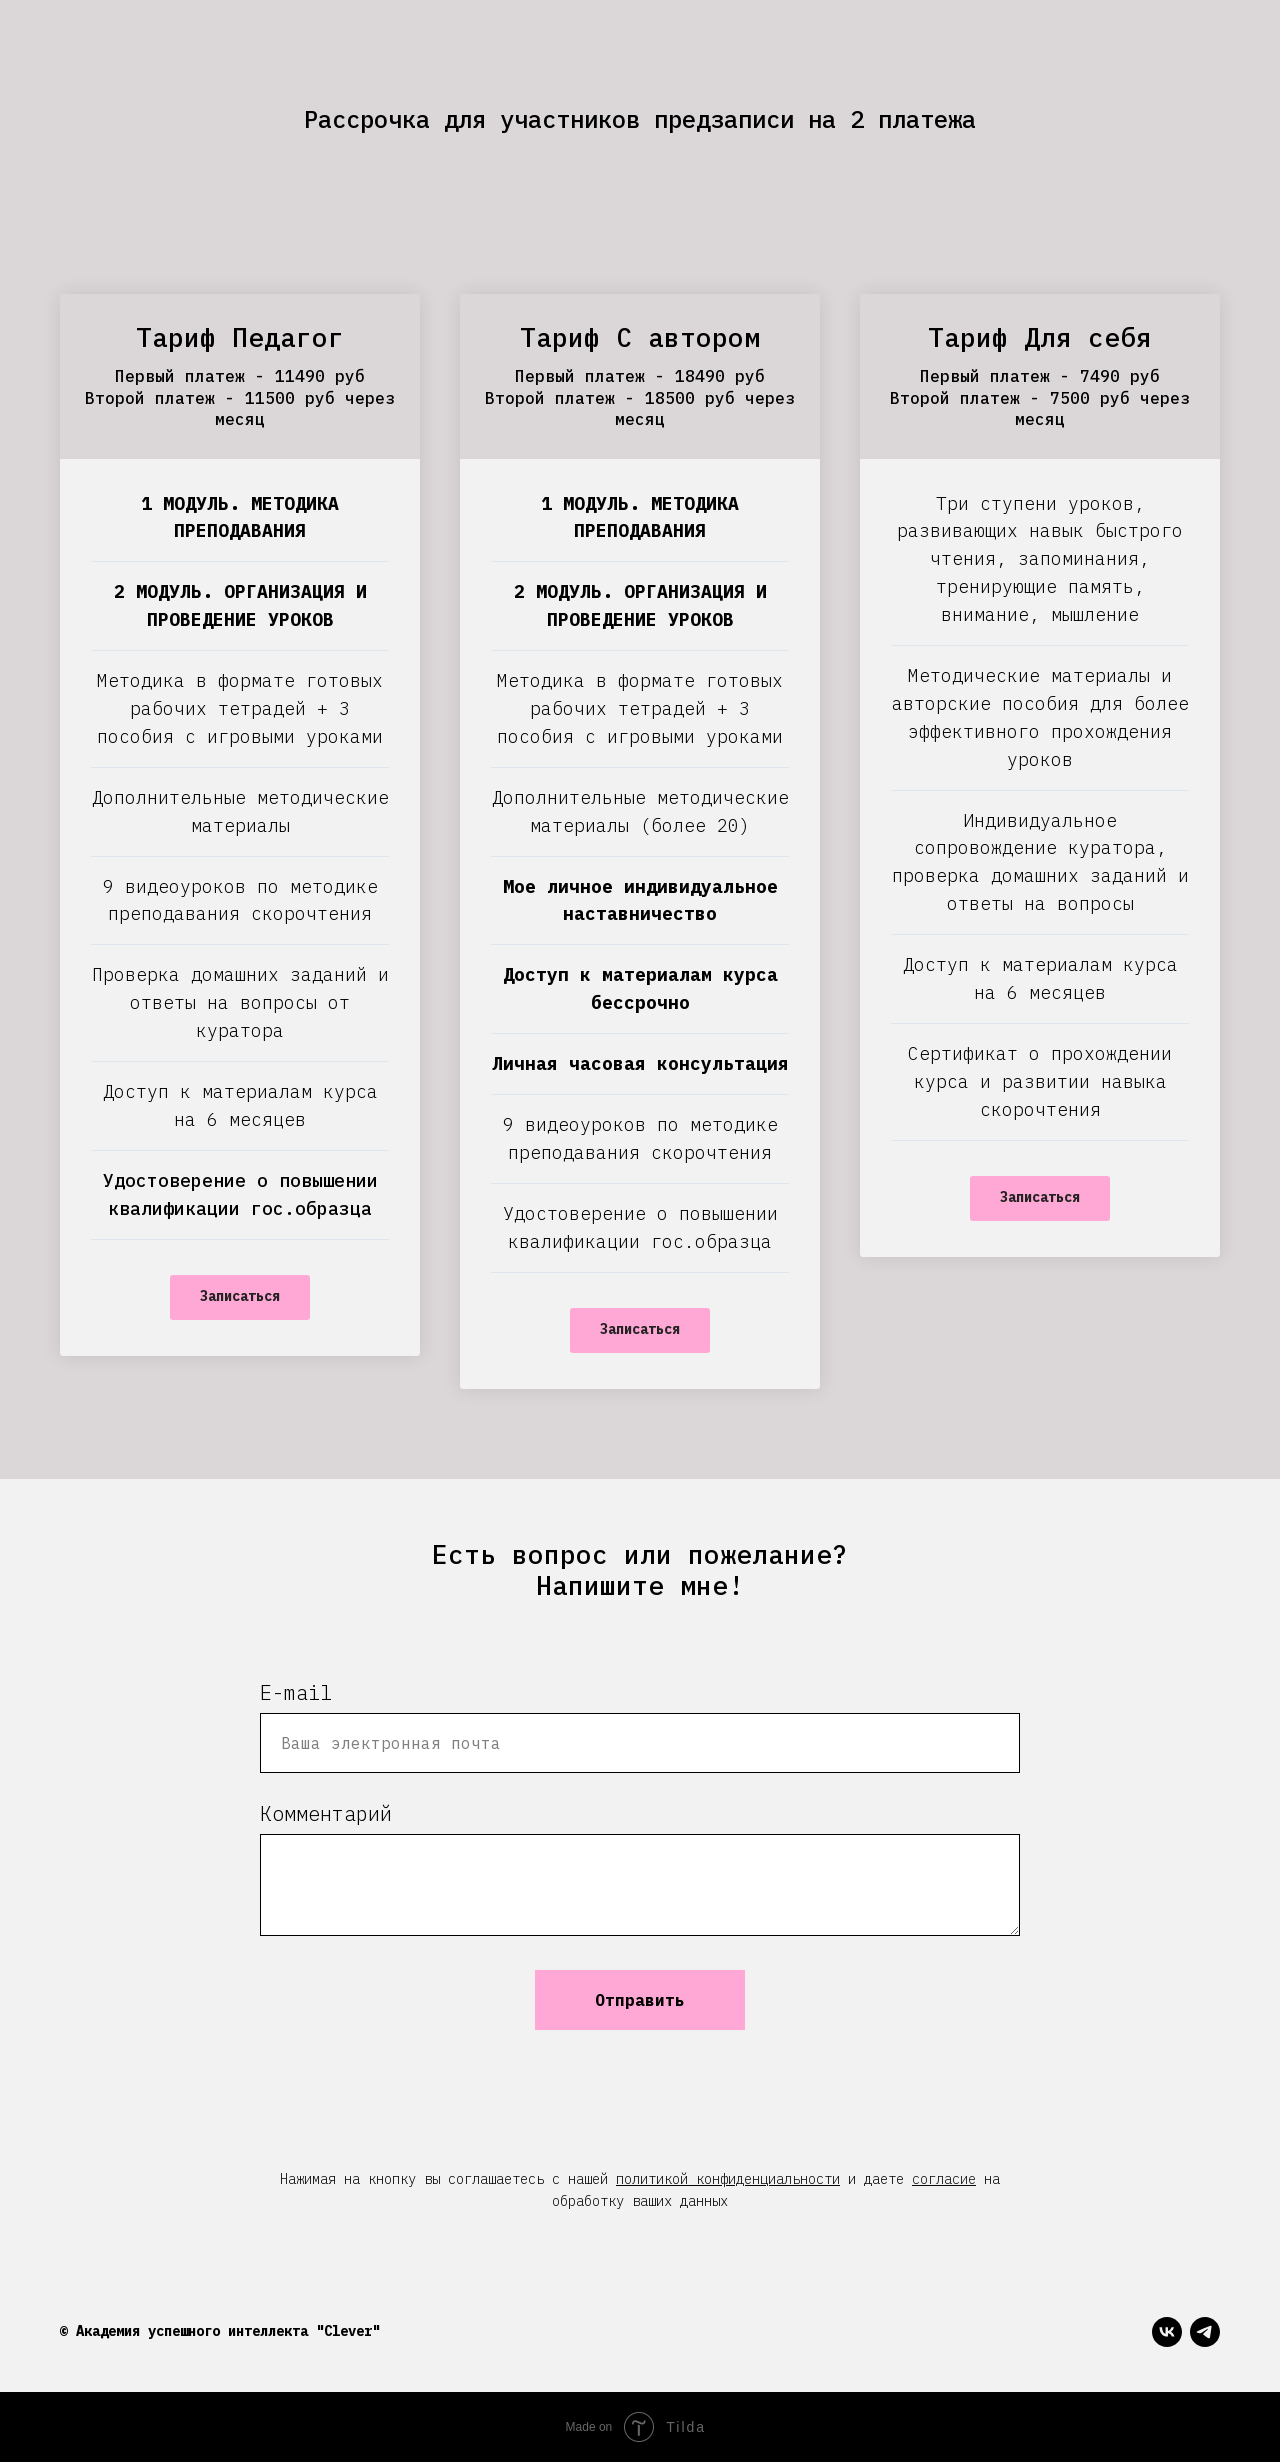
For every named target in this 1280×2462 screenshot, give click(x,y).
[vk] (1167, 2332)
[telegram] (1205, 2332)
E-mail (296, 1692)
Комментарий (326, 1813)
